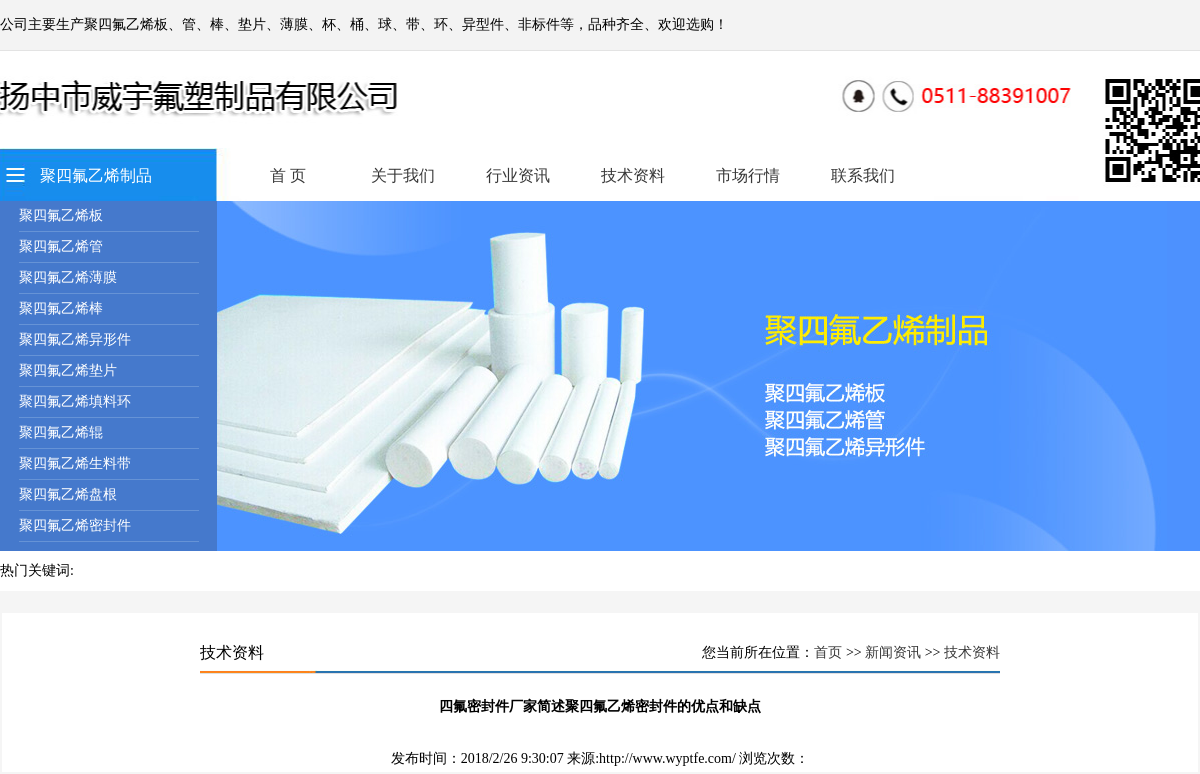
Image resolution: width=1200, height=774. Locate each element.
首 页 (288, 175)
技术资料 (633, 175)
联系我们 (863, 175)
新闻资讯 (893, 652)
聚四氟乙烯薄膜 (68, 277)
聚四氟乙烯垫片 (68, 370)
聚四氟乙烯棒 (61, 308)
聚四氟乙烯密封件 (75, 525)
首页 (828, 652)
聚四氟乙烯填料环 (75, 401)
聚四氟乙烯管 (61, 246)
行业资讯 (518, 175)
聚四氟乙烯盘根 (68, 494)
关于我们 (403, 175)
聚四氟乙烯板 (61, 215)
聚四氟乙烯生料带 (75, 463)
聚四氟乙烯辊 (61, 432)
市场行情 (748, 175)
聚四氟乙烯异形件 (75, 339)
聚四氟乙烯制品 (96, 175)
